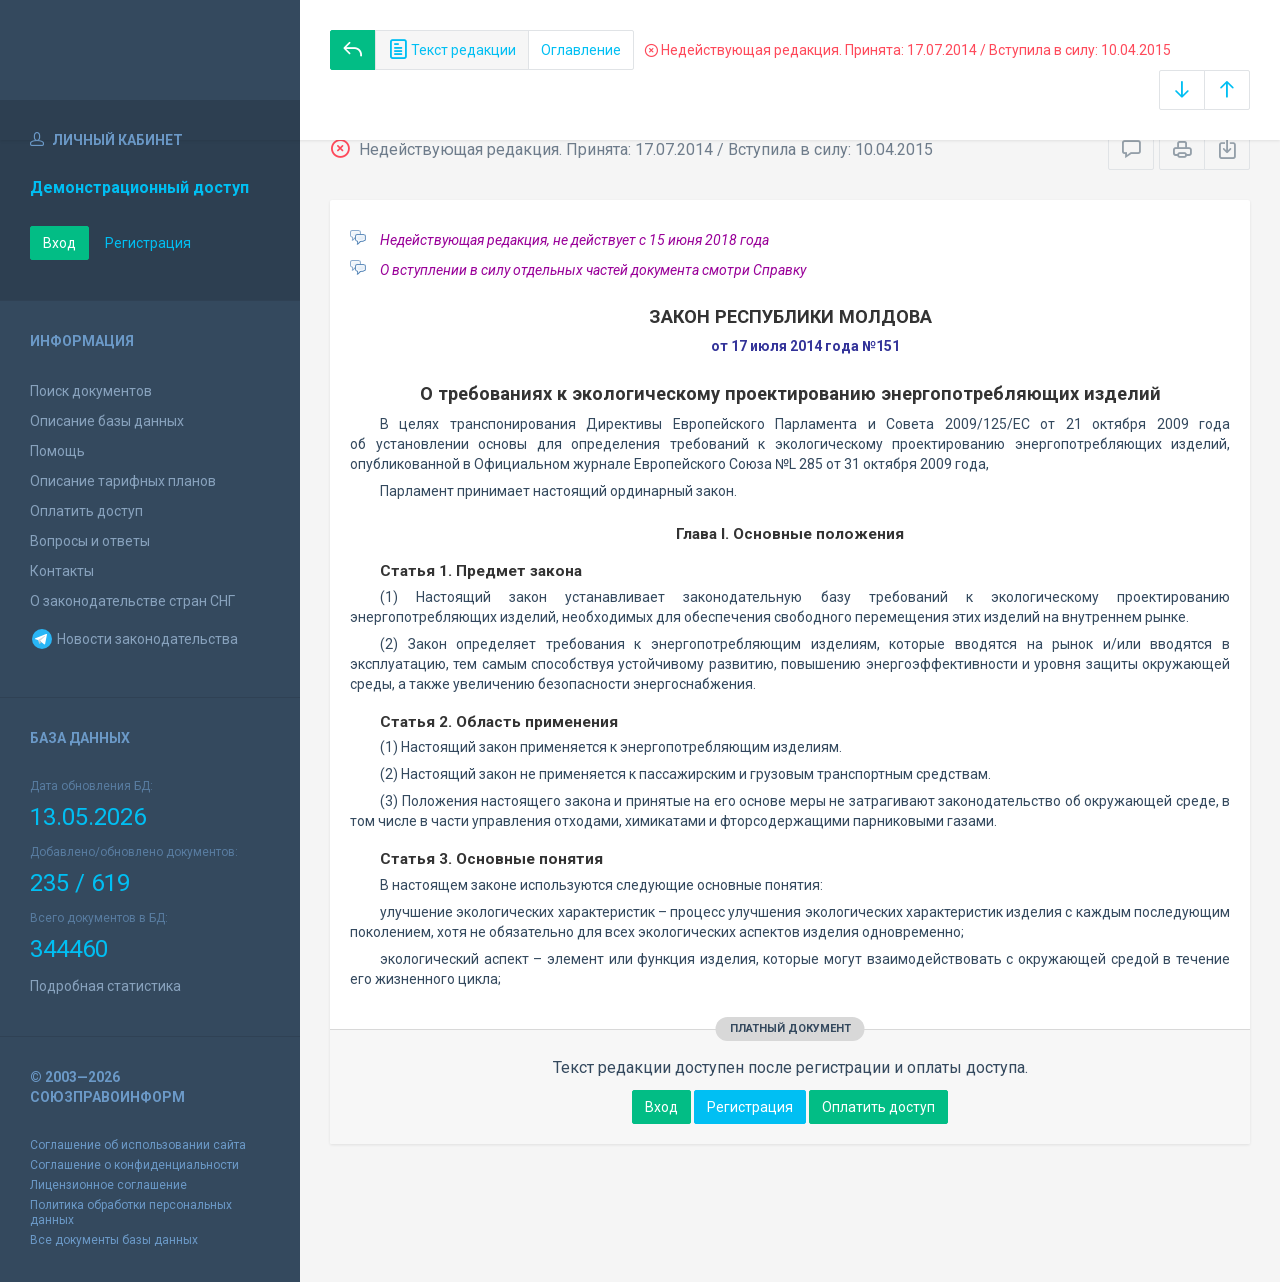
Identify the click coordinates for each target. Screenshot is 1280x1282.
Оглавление (581, 50)
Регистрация (148, 243)
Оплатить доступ (86, 511)
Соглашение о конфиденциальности (134, 1165)
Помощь (57, 451)
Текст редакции (452, 50)
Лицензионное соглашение (108, 1185)
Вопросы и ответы (90, 541)
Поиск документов (91, 391)
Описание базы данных (107, 421)
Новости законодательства (134, 639)
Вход (59, 243)
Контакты (62, 571)
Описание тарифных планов (123, 481)
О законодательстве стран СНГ (132, 601)
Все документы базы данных (114, 1240)
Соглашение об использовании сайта (138, 1145)
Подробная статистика (105, 986)
